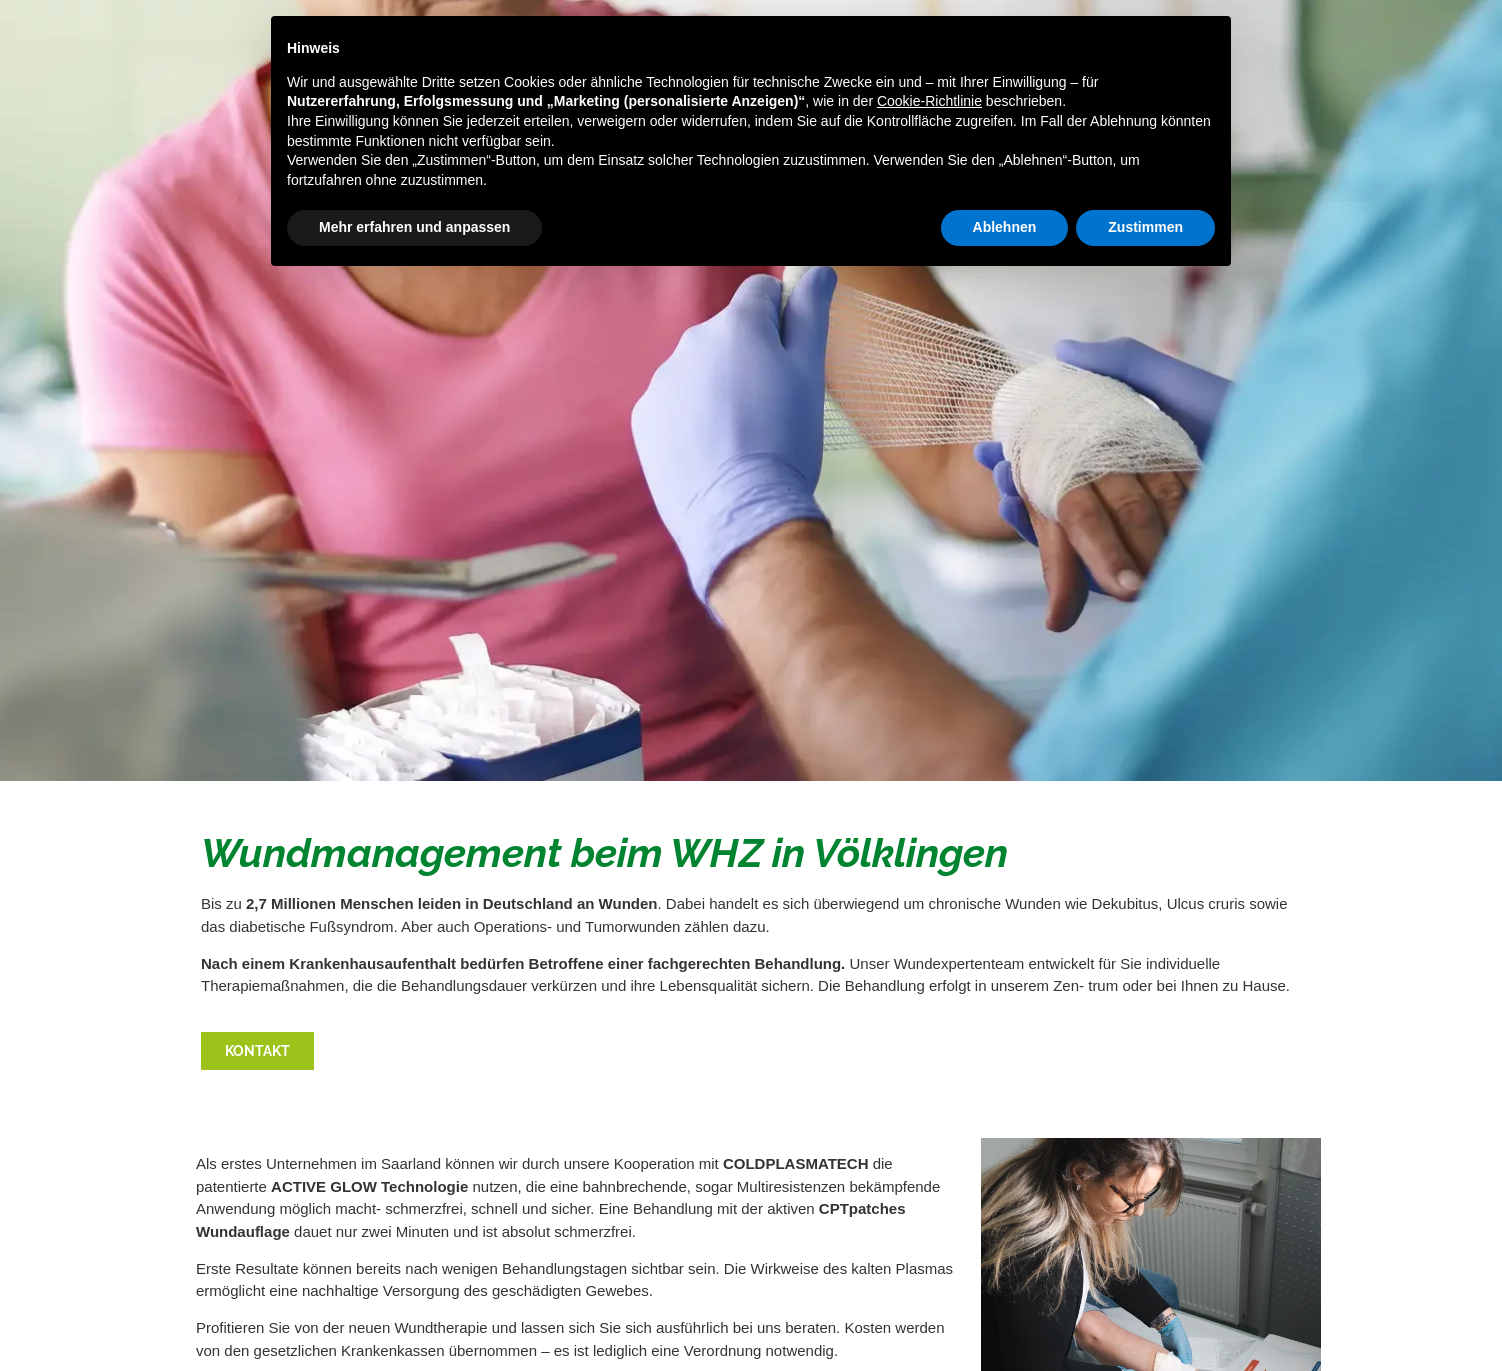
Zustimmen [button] (1145, 227)
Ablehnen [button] (1005, 227)
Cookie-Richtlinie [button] (929, 101)
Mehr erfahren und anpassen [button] (414, 227)
